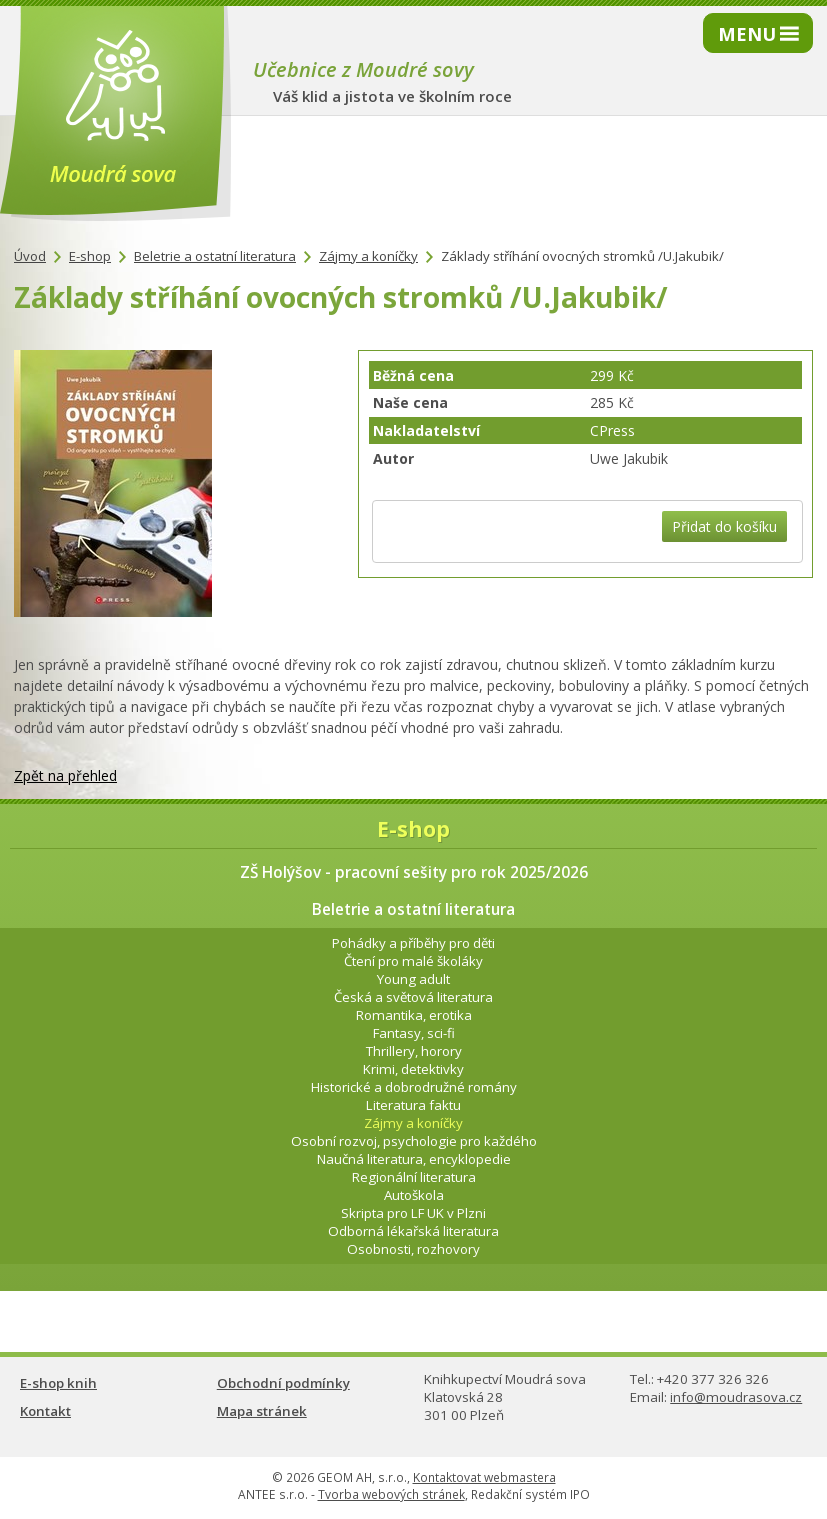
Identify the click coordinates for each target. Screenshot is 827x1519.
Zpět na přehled (65, 775)
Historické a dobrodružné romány (414, 1087)
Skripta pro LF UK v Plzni (413, 1213)
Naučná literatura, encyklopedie (414, 1159)
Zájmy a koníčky (368, 256)
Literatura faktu (413, 1105)
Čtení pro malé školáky (413, 961)
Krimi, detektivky (413, 1069)
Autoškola (414, 1195)
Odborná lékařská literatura (413, 1231)
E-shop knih (58, 1383)
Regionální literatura (414, 1177)
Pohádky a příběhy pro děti (413, 943)
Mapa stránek (262, 1411)
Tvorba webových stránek (391, 1494)
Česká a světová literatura (413, 997)
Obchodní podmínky (283, 1383)
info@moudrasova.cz (736, 1397)
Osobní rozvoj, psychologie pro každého (414, 1141)
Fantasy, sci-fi (414, 1033)
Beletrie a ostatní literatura (215, 256)
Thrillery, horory (414, 1051)
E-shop (90, 256)
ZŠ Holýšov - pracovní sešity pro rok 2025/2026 (414, 872)
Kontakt (45, 1411)
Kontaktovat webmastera (484, 1477)
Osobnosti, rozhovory (413, 1249)
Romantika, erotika (414, 1015)
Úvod (30, 256)
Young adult (413, 979)
